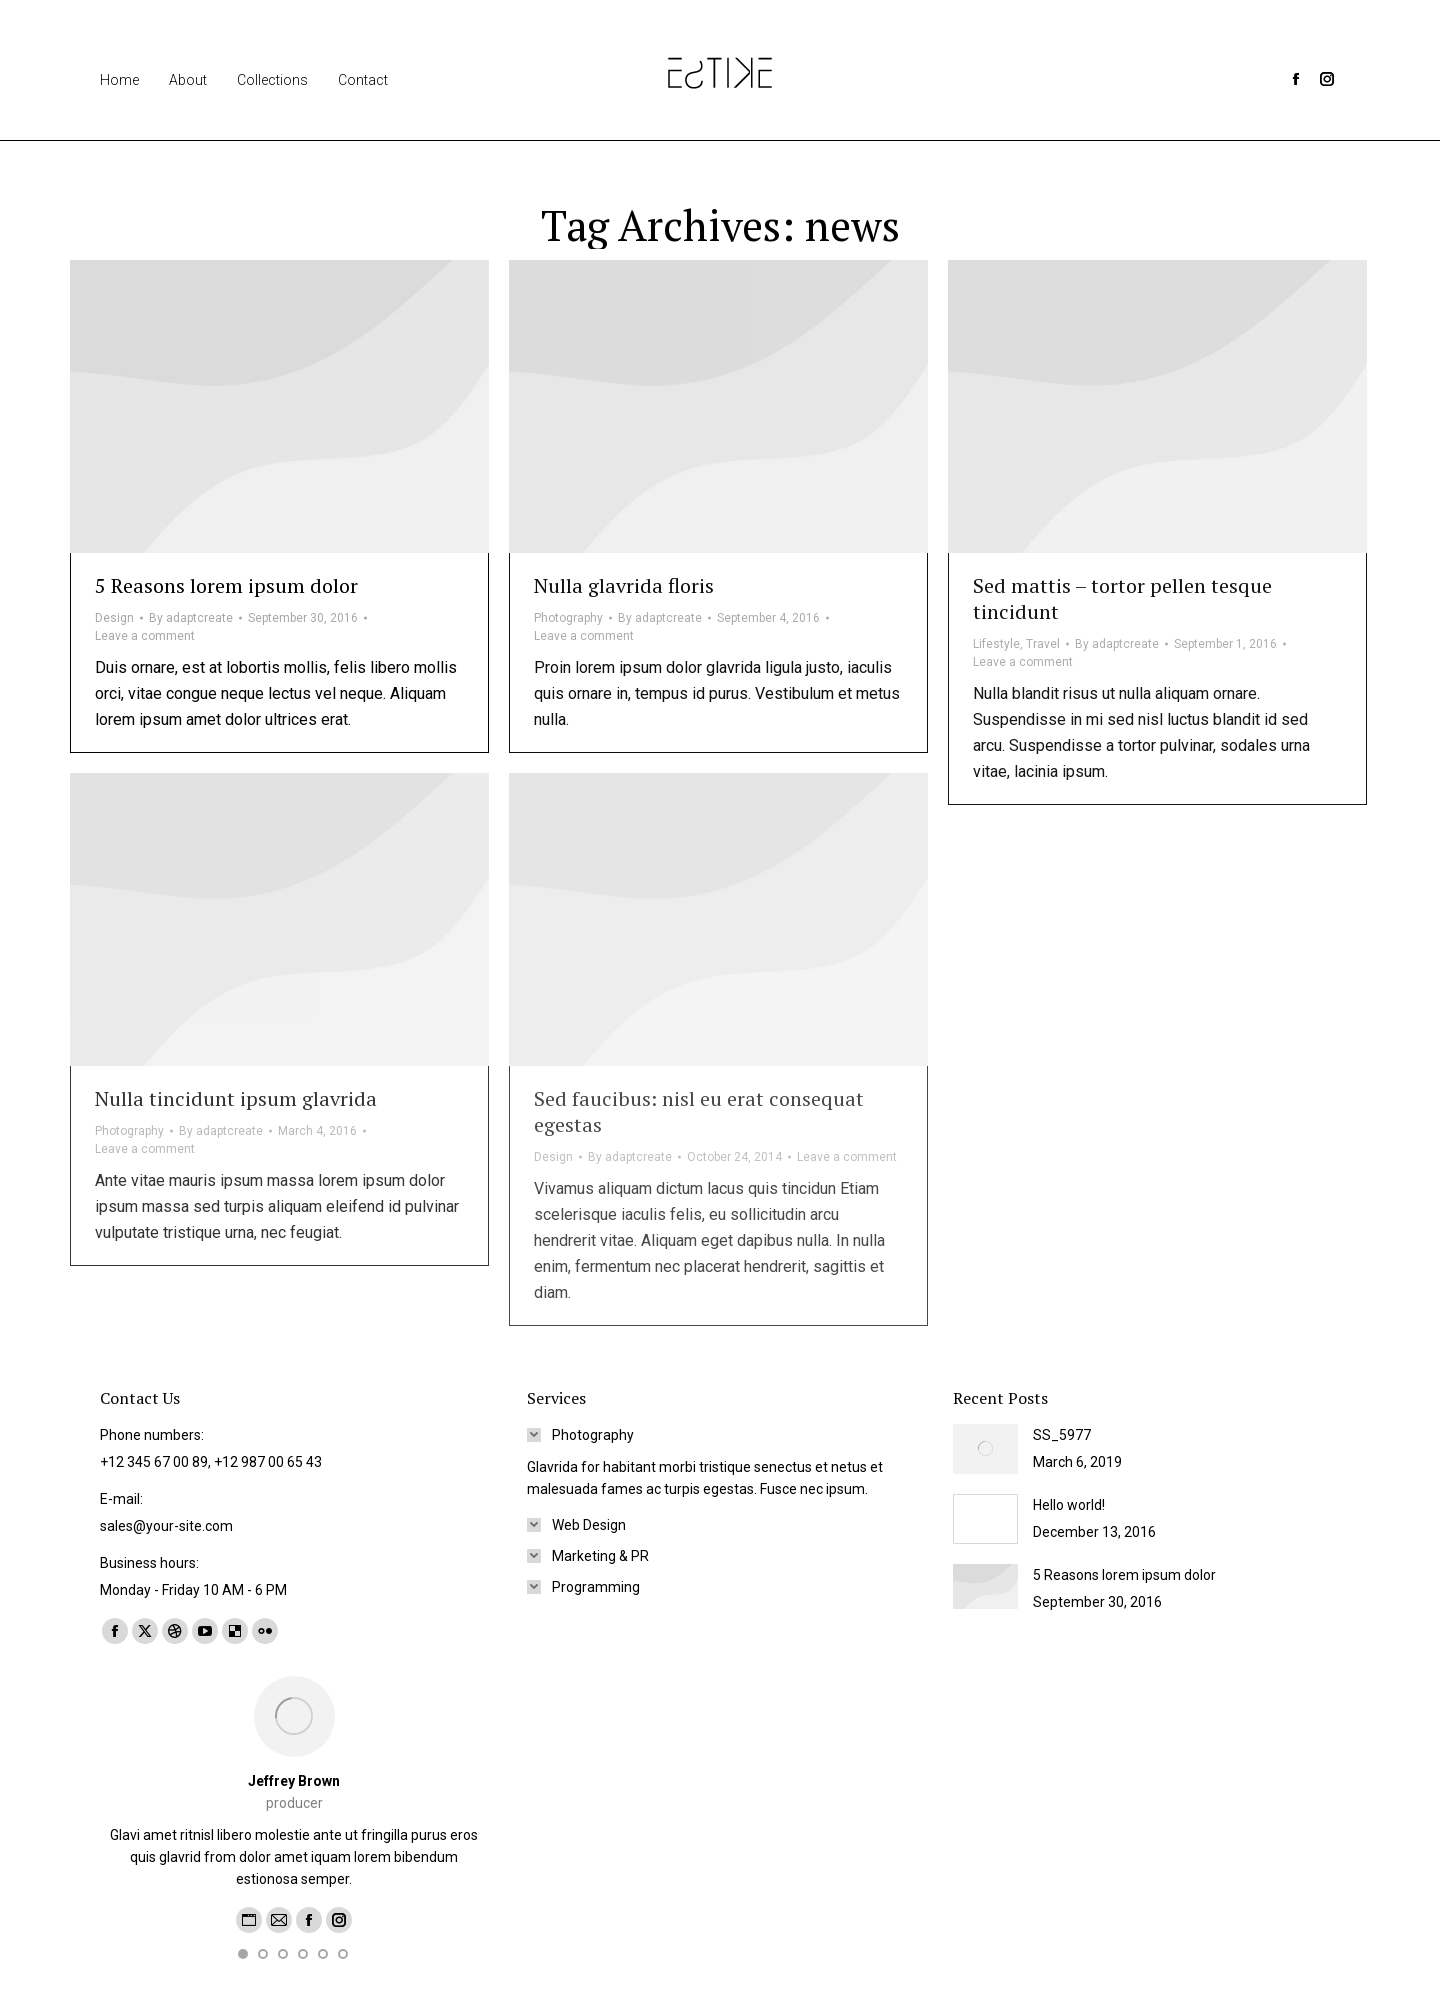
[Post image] (985, 1449)
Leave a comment (145, 636)
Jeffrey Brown (294, 1781)
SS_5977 (1062, 1435)
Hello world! (1069, 1505)
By (191, 618)
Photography (568, 618)
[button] (243, 1954)
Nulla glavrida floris (624, 585)
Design (114, 618)
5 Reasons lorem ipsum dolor (226, 585)
